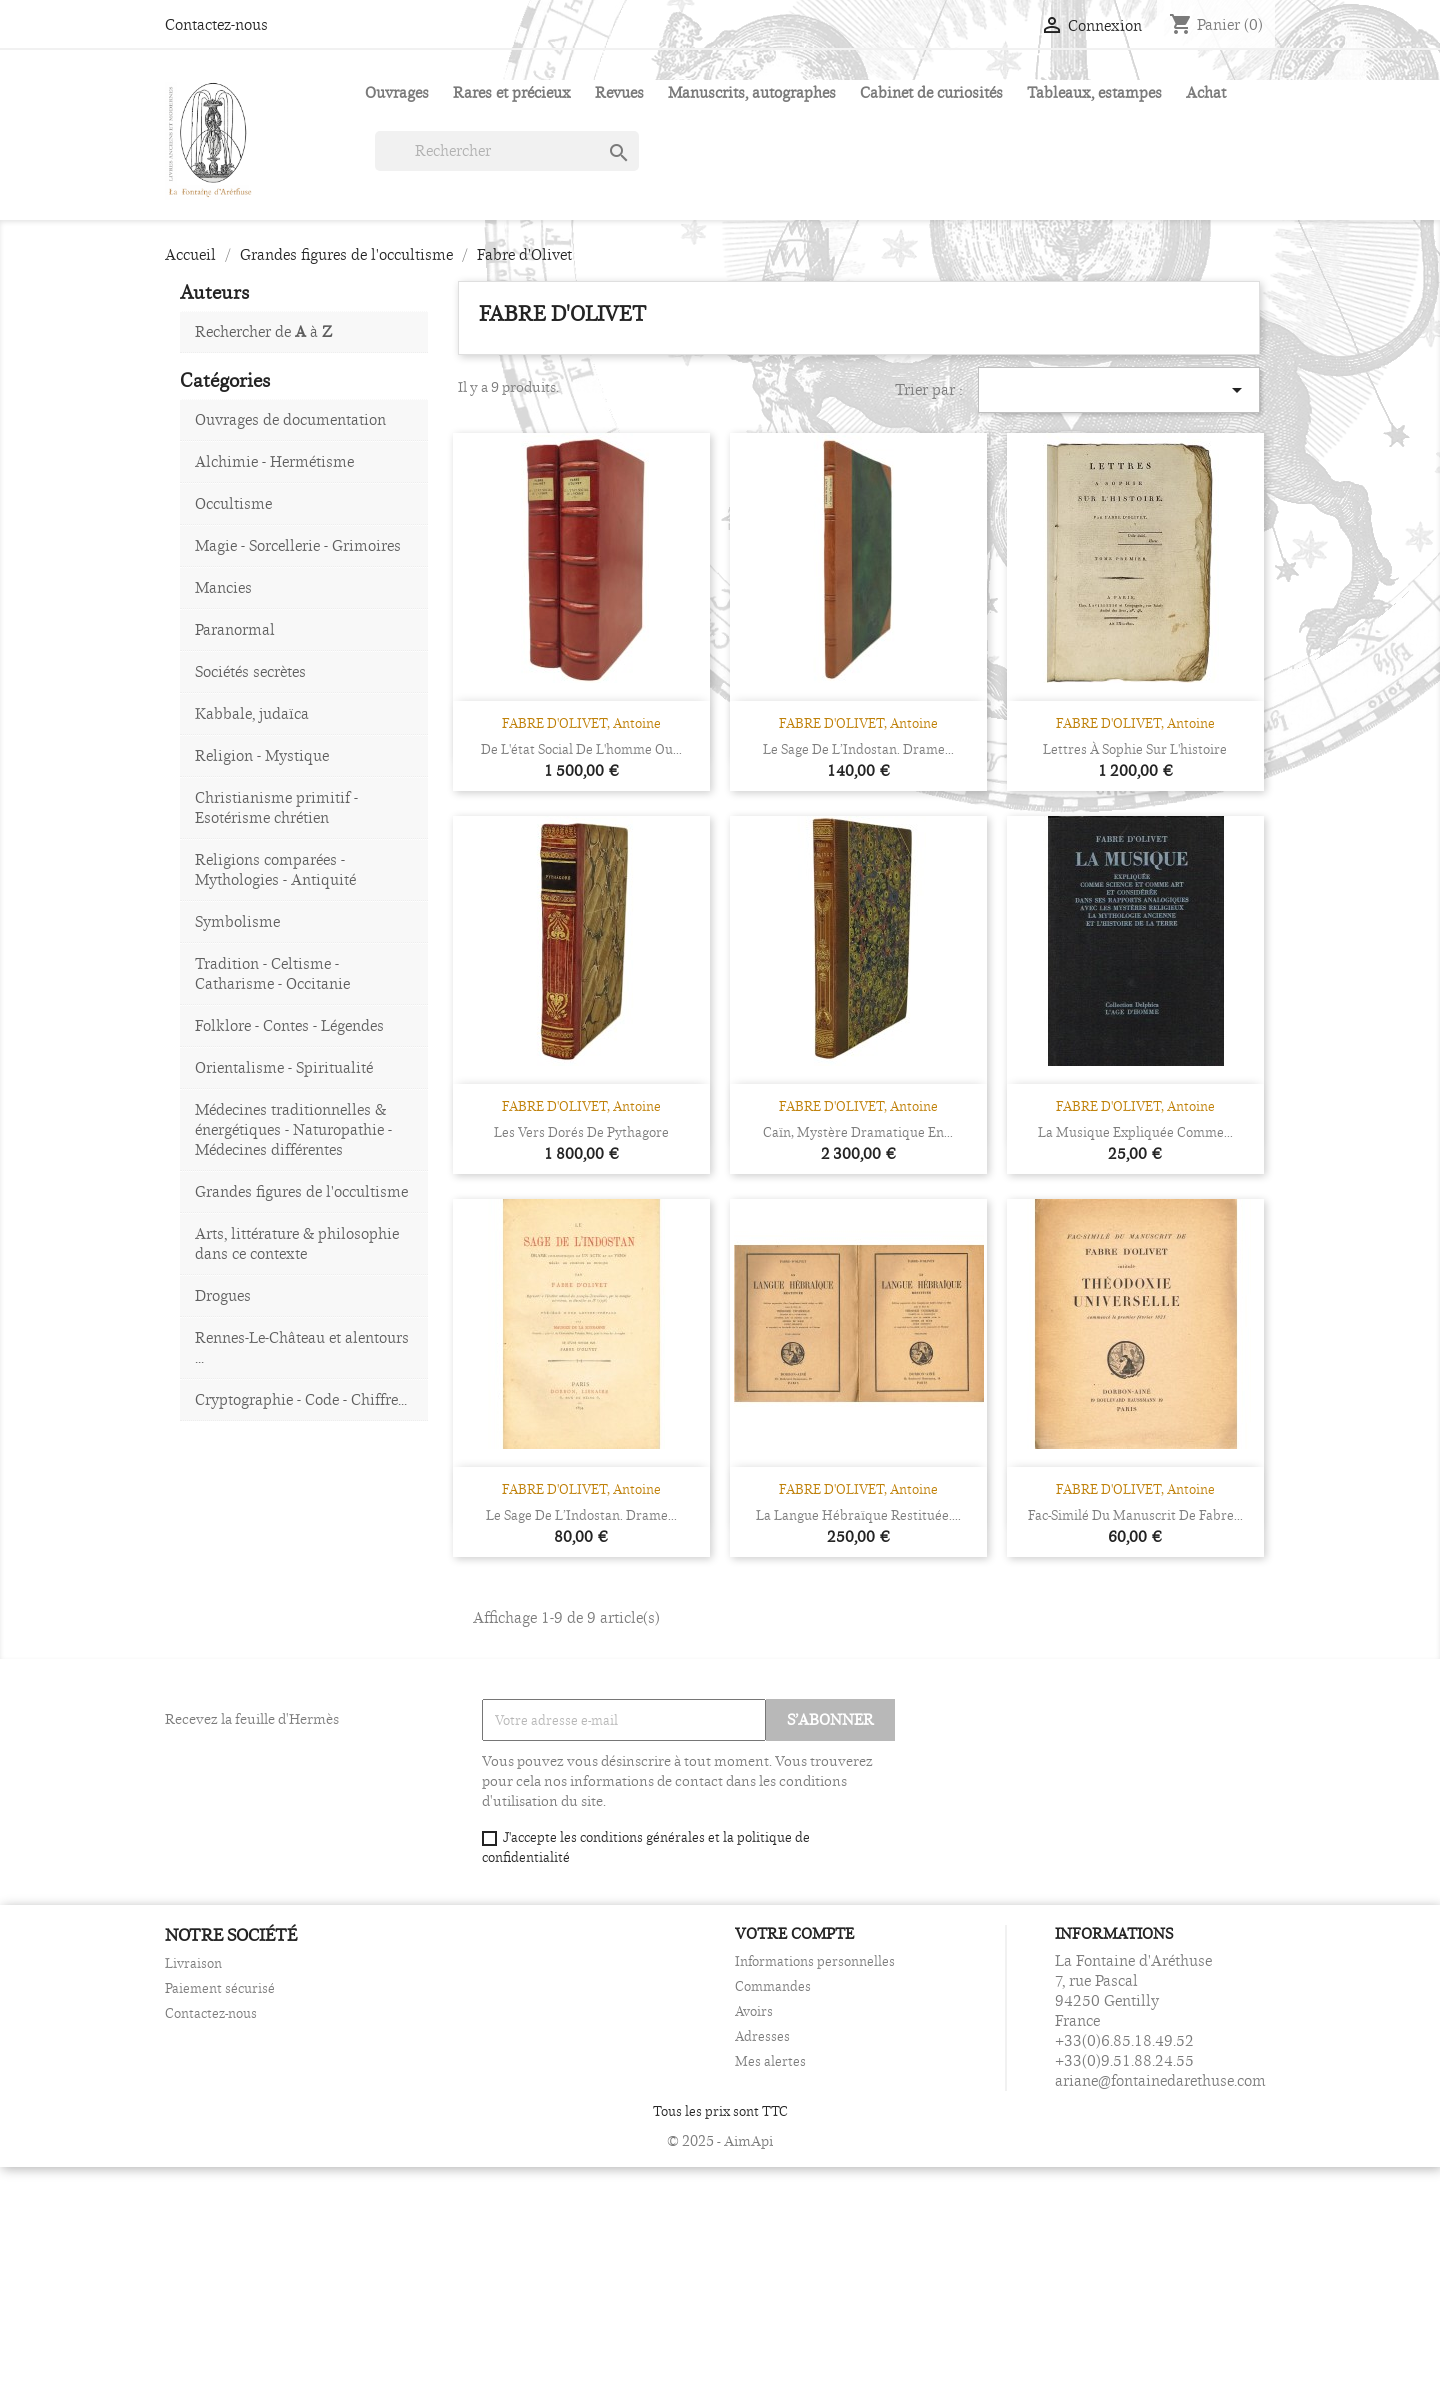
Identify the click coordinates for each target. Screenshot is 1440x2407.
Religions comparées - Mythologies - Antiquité (275, 869)
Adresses (762, 2036)
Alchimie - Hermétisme (274, 461)
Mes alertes (770, 2061)
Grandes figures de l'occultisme (301, 1191)
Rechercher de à (263, 331)
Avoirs (754, 2011)
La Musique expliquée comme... (1135, 1132)
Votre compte (794, 1933)
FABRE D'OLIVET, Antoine (581, 723)
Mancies (223, 587)
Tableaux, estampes (1094, 92)
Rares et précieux (512, 92)
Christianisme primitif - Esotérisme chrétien (276, 807)
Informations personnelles (815, 1961)
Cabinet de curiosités (931, 92)
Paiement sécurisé (220, 1988)
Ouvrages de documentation (290, 419)
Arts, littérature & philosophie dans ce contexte (297, 1243)
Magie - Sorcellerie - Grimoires (298, 545)
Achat (1206, 92)
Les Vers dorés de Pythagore (581, 1132)
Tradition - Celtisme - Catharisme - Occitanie (272, 973)
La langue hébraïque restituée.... (858, 1515)
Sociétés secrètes (250, 671)
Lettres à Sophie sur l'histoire (1135, 749)
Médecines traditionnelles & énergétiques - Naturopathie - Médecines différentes (293, 1129)
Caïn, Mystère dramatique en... (858, 1132)
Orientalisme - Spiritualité (284, 1067)
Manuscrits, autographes (752, 92)
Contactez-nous (216, 24)
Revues (619, 92)
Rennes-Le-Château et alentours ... (302, 1347)
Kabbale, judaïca (252, 713)
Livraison (193, 1963)
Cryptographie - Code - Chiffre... (301, 1399)
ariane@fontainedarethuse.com (1160, 2080)
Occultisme (233, 503)
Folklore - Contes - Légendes (289, 1025)
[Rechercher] (507, 151)
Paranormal (235, 629)
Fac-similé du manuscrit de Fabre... (1135, 1515)
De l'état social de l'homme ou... (581, 749)
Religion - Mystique (262, 755)
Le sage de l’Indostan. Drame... (858, 749)
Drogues (223, 1295)
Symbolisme (237, 921)
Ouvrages (397, 92)
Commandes (773, 1986)
